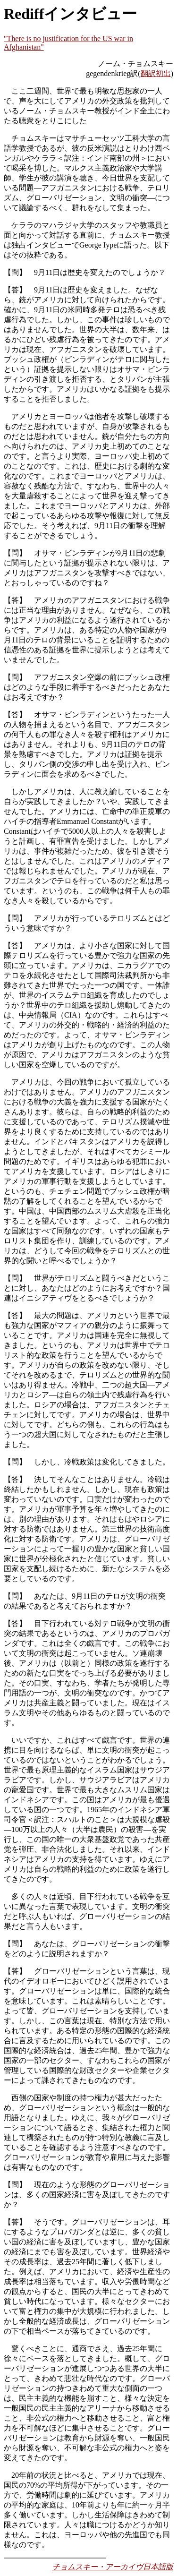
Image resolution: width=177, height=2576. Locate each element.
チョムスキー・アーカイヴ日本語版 (112, 2567)
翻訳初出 (156, 73)
